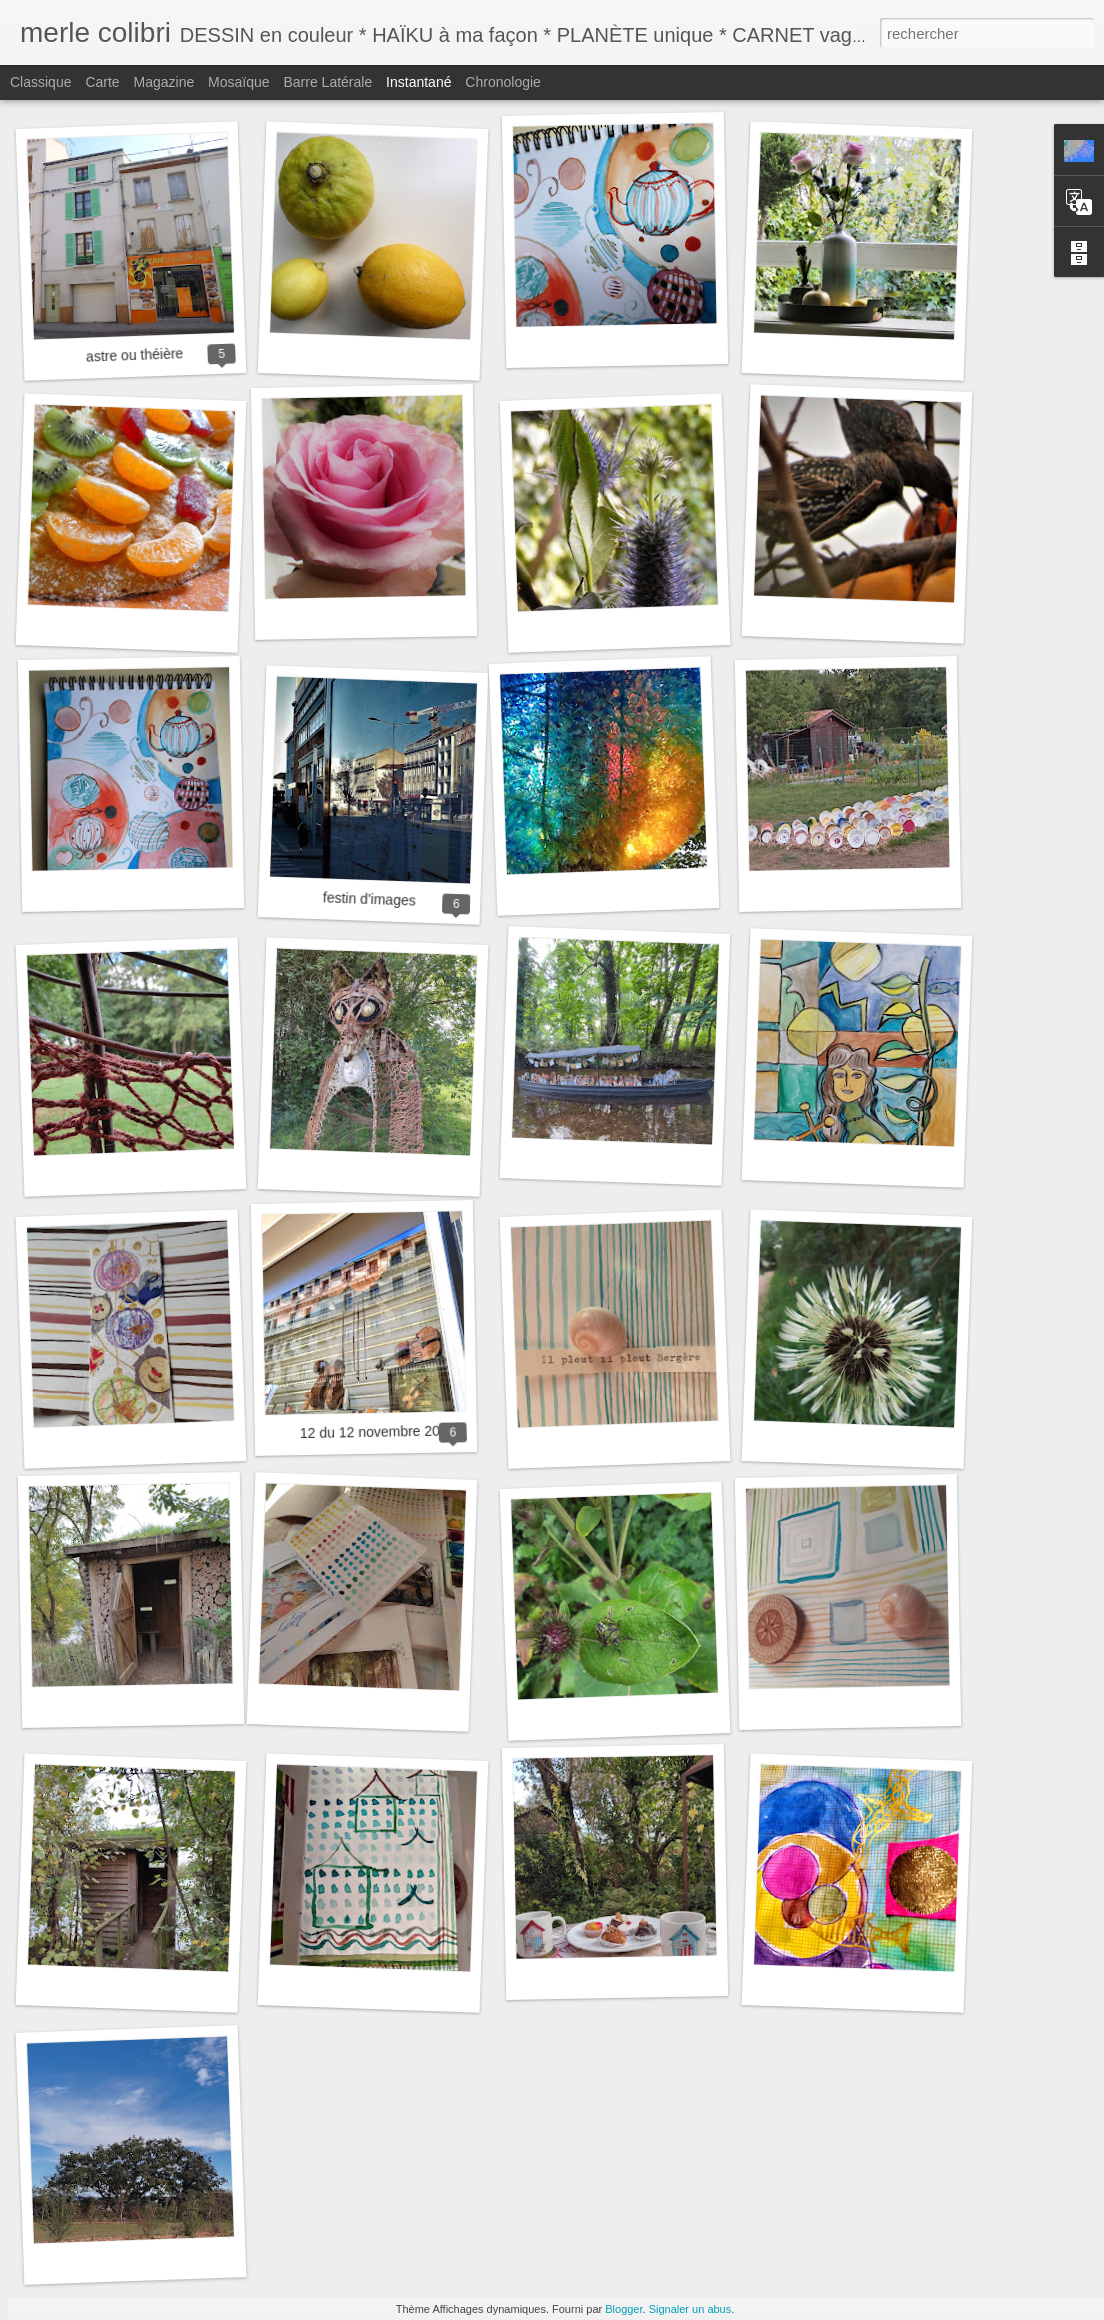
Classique (40, 82)
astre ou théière (135, 354)
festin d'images (369, 898)
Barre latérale (327, 82)
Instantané (418, 82)
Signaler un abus (690, 2309)
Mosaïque (238, 82)
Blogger (623, 2309)
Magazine (164, 82)
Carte (102, 82)
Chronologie (503, 82)
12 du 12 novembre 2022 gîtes (395, 1431)
